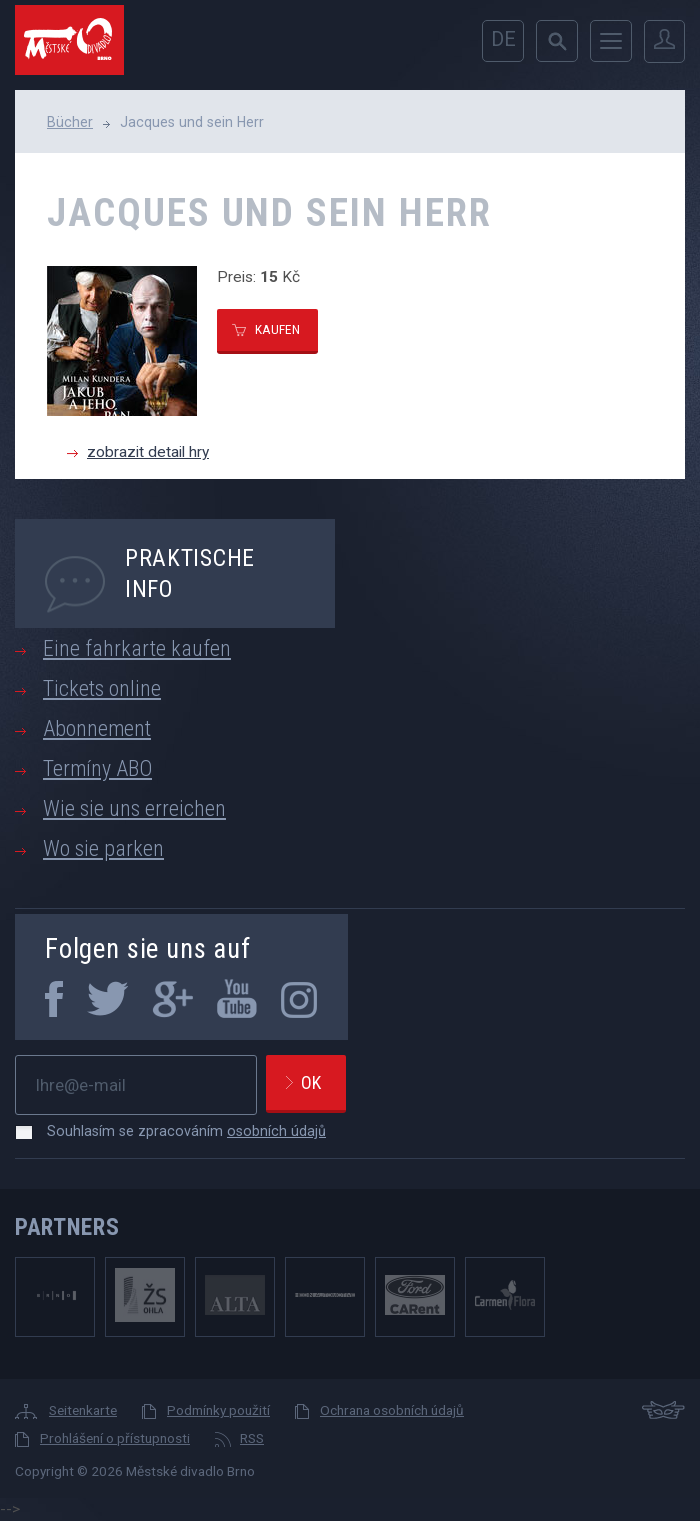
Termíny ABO (97, 768)
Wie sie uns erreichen (134, 808)
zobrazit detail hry (148, 452)
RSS (252, 1438)
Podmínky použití (218, 1410)
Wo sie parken (103, 848)
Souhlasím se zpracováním (176, 1131)
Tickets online (102, 688)
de (503, 39)
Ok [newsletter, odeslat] (311, 1082)
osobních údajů (276, 1131)
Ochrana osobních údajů (392, 1410)
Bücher (70, 122)
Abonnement (97, 728)
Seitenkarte (83, 1410)
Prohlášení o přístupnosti (115, 1438)
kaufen (277, 329)
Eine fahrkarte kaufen (137, 648)
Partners (67, 1227)
